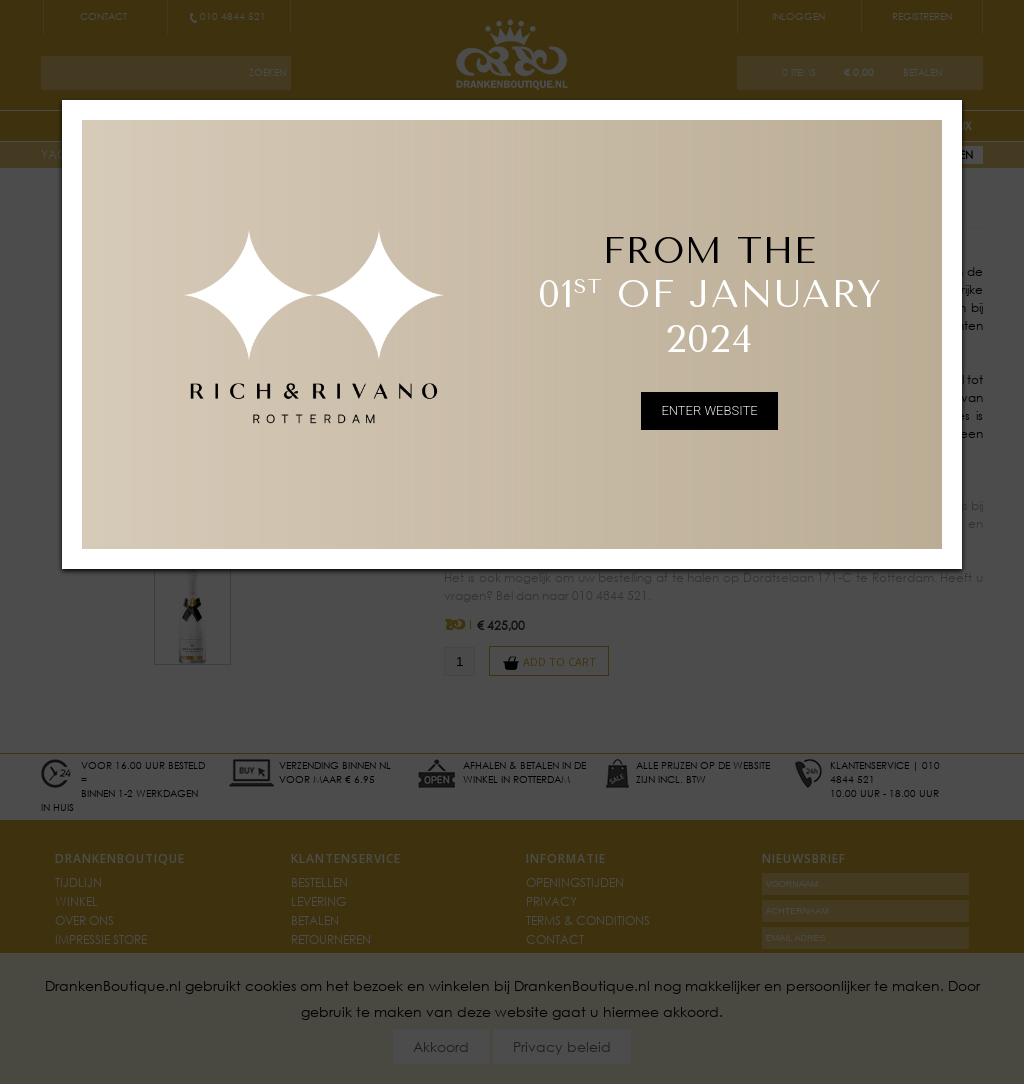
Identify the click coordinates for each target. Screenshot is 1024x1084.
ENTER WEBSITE (709, 410)
